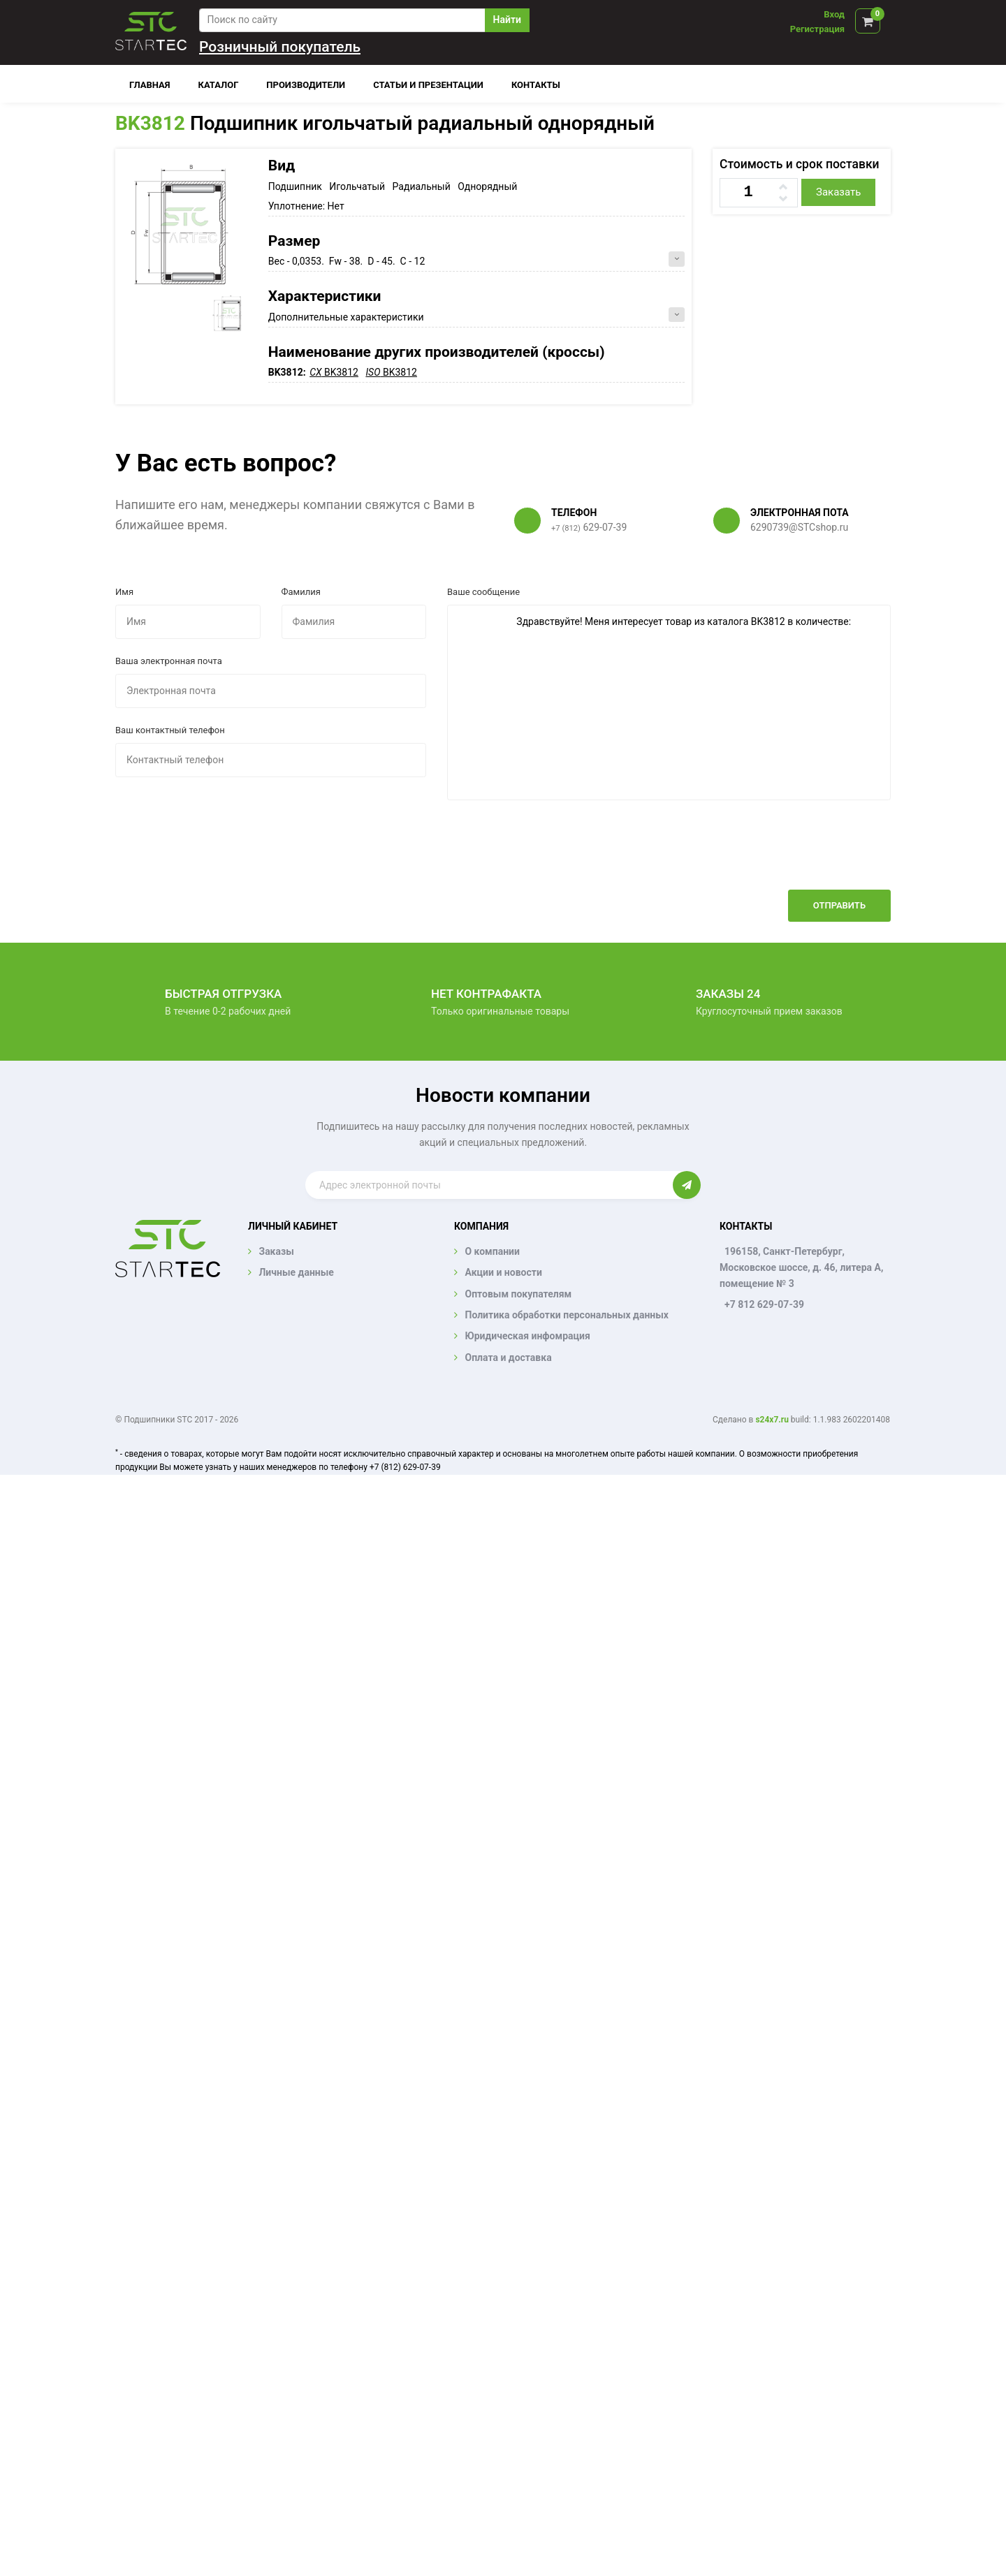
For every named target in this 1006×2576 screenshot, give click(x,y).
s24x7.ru (771, 1420)
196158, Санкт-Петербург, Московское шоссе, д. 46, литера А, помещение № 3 (801, 1267)
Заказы (275, 1251)
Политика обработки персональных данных (567, 1314)
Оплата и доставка (508, 1357)
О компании (492, 1251)
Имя (124, 592)
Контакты (535, 85)
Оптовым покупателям (518, 1294)
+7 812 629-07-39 (764, 1304)
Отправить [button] (839, 905)
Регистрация (817, 29)
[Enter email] (489, 1185)
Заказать (838, 192)
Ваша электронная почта (168, 661)
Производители (305, 85)
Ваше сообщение (483, 592)
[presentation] (784, 855)
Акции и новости (503, 1272)
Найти (507, 19)
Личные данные (295, 1272)
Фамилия (301, 592)
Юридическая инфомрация (527, 1335)
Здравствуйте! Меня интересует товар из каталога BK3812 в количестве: (669, 702)
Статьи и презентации (428, 85)
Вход (834, 14)
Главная (149, 85)
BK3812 (150, 123)
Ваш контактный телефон (170, 730)
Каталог (218, 85)
